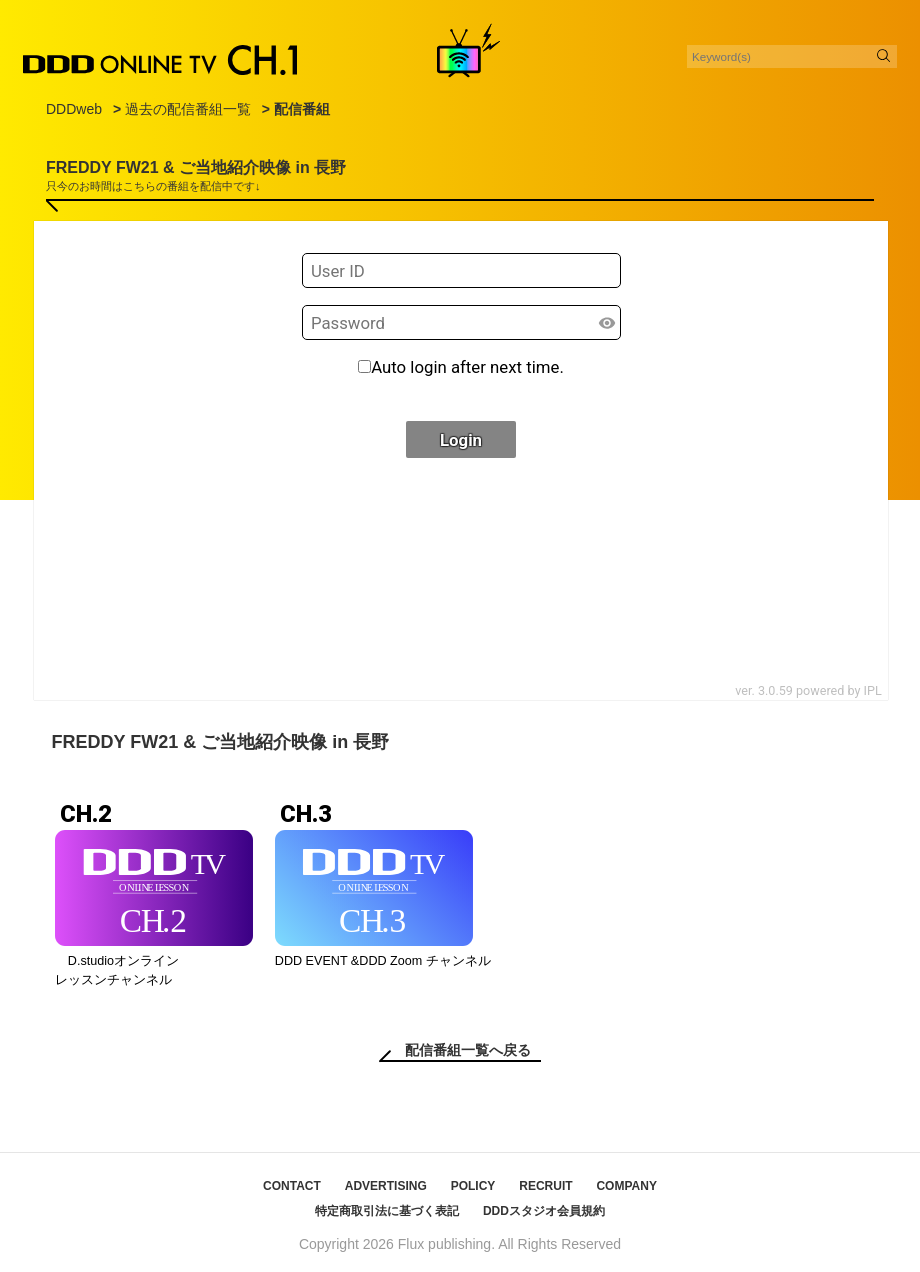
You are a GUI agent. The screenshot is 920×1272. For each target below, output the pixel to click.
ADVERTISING (386, 1186)
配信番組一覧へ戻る (468, 1050)
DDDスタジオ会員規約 (544, 1211)
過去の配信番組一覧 (188, 109)
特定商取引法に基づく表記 (387, 1211)
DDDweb (74, 109)
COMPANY (626, 1186)
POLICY (473, 1186)
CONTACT (292, 1186)
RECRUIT (545, 1186)
